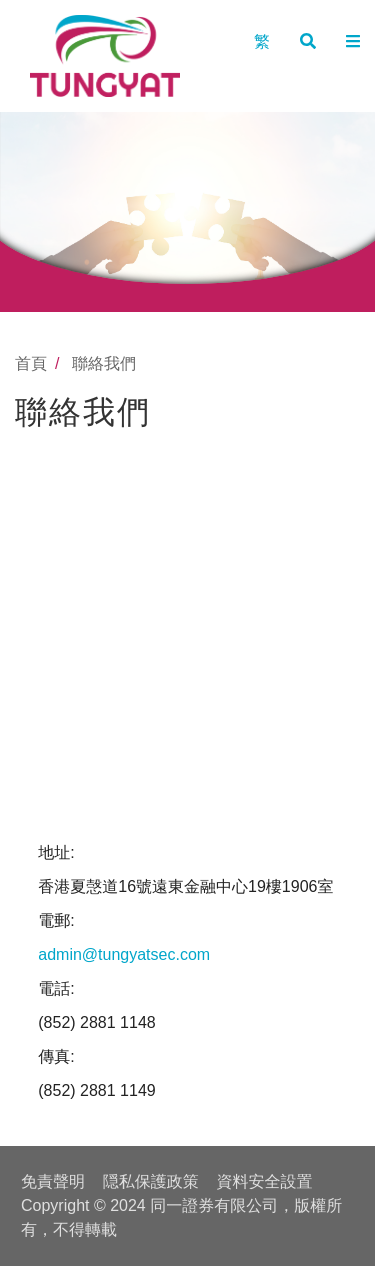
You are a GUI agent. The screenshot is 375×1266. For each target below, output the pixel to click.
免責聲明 (53, 1181)
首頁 (31, 364)
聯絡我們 (104, 364)
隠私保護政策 (151, 1181)
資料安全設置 (265, 1181)
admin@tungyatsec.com (124, 954)
